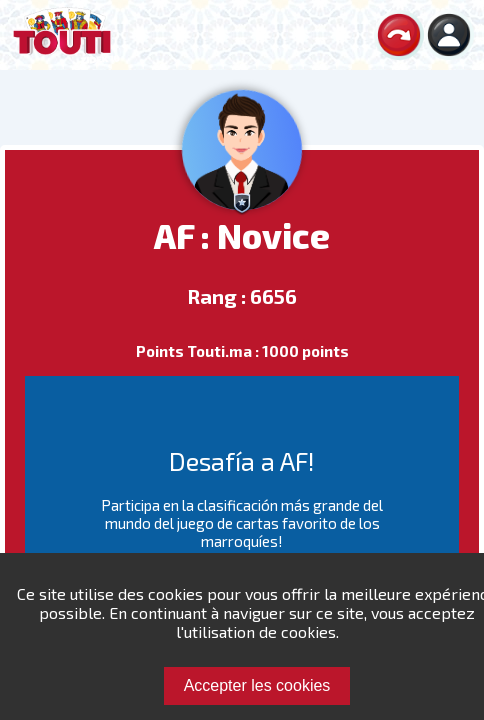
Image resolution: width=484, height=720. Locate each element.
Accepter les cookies (257, 685)
